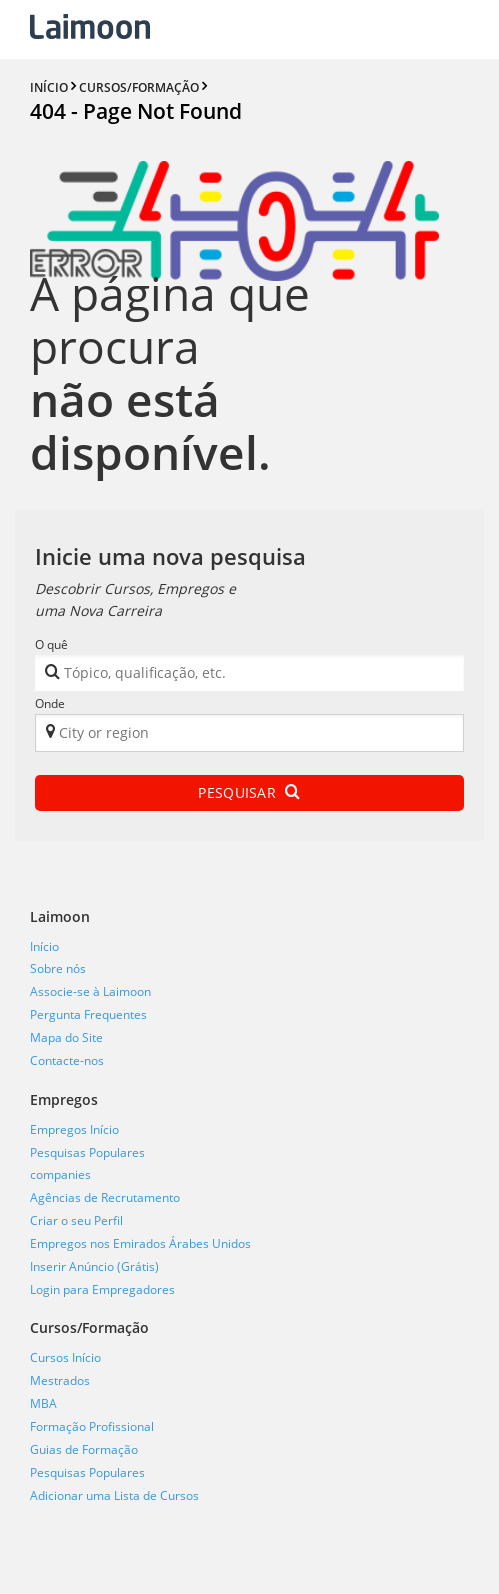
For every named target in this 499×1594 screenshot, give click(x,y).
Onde (50, 703)
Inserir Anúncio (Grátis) (94, 1266)
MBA (43, 1403)
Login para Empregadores (102, 1289)
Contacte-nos (67, 1060)
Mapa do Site (66, 1037)
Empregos (64, 1099)
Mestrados (60, 1380)
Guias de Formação (84, 1449)
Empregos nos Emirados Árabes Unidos (140, 1243)
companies (60, 1174)
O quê (51, 644)
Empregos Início (74, 1129)
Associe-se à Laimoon (90, 991)
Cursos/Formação (89, 1327)
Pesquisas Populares (87, 1152)
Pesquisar (249, 792)
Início (44, 946)
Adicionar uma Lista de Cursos (114, 1495)
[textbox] (238, 676)
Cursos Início (65, 1357)
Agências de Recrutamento (105, 1197)
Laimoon (60, 916)
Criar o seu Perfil (76, 1220)
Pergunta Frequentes (88, 1014)
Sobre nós (58, 968)
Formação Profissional (92, 1426)
